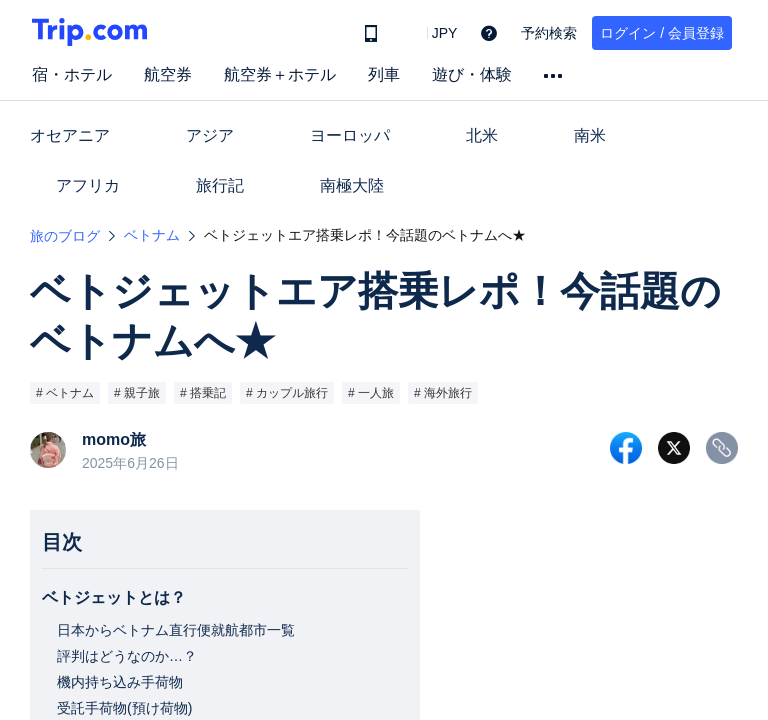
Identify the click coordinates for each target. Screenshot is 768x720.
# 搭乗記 (203, 393)
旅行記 (220, 185)
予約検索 (549, 33)
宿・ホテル (72, 74)
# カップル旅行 (287, 393)
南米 (590, 135)
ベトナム (152, 235)
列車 (384, 74)
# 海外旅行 (443, 393)
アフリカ (88, 185)
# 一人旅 (371, 393)
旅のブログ (65, 236)
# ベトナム (65, 393)
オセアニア (70, 135)
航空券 (168, 74)
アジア (210, 135)
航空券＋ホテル (280, 74)
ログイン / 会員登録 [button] (662, 33)
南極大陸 (352, 185)
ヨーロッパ (350, 135)
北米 (482, 135)
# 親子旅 (137, 393)
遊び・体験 (472, 74)
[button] (430, 33)
